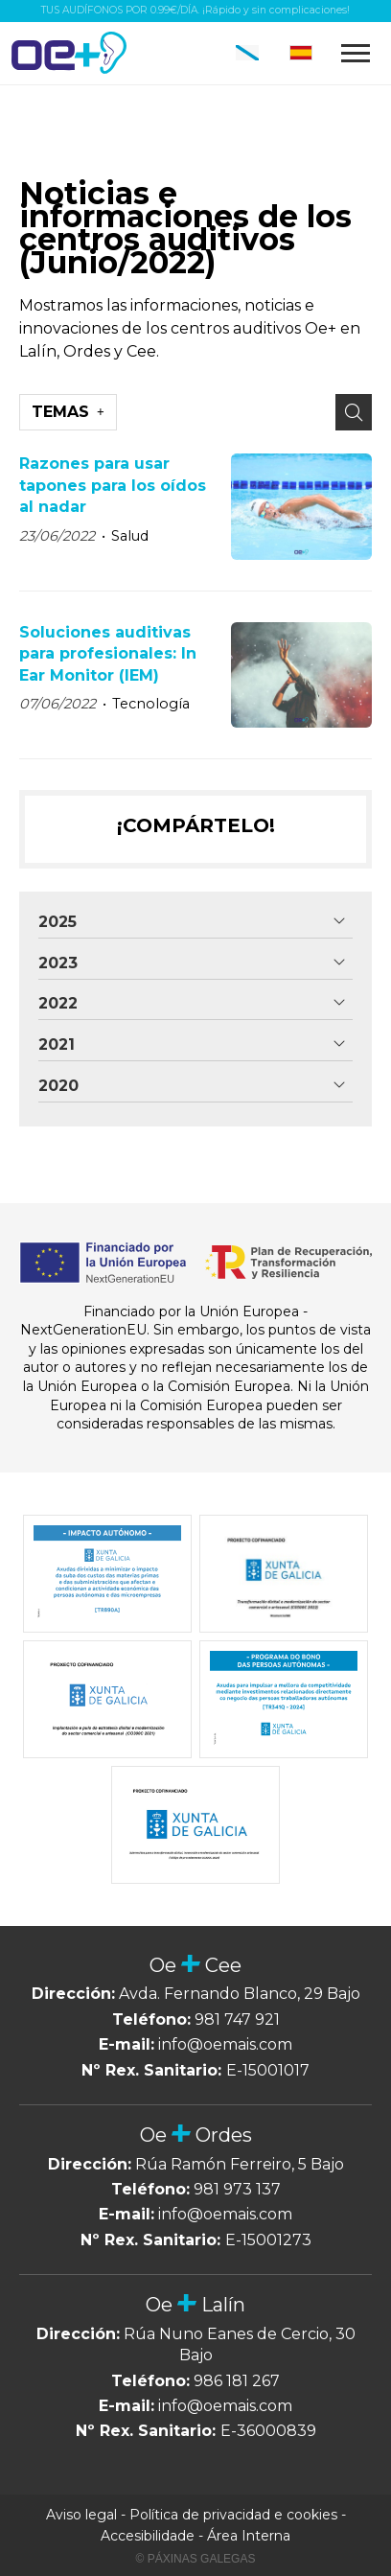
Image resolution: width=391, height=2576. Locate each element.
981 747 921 (237, 2019)
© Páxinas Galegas (196, 2558)
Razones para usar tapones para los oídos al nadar (112, 485)
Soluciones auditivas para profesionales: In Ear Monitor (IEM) (107, 654)
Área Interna (248, 2535)
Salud (130, 536)
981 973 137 (237, 2189)
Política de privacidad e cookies (233, 2514)
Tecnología (151, 703)
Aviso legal (81, 2514)
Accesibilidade (148, 2535)
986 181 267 (237, 2381)
